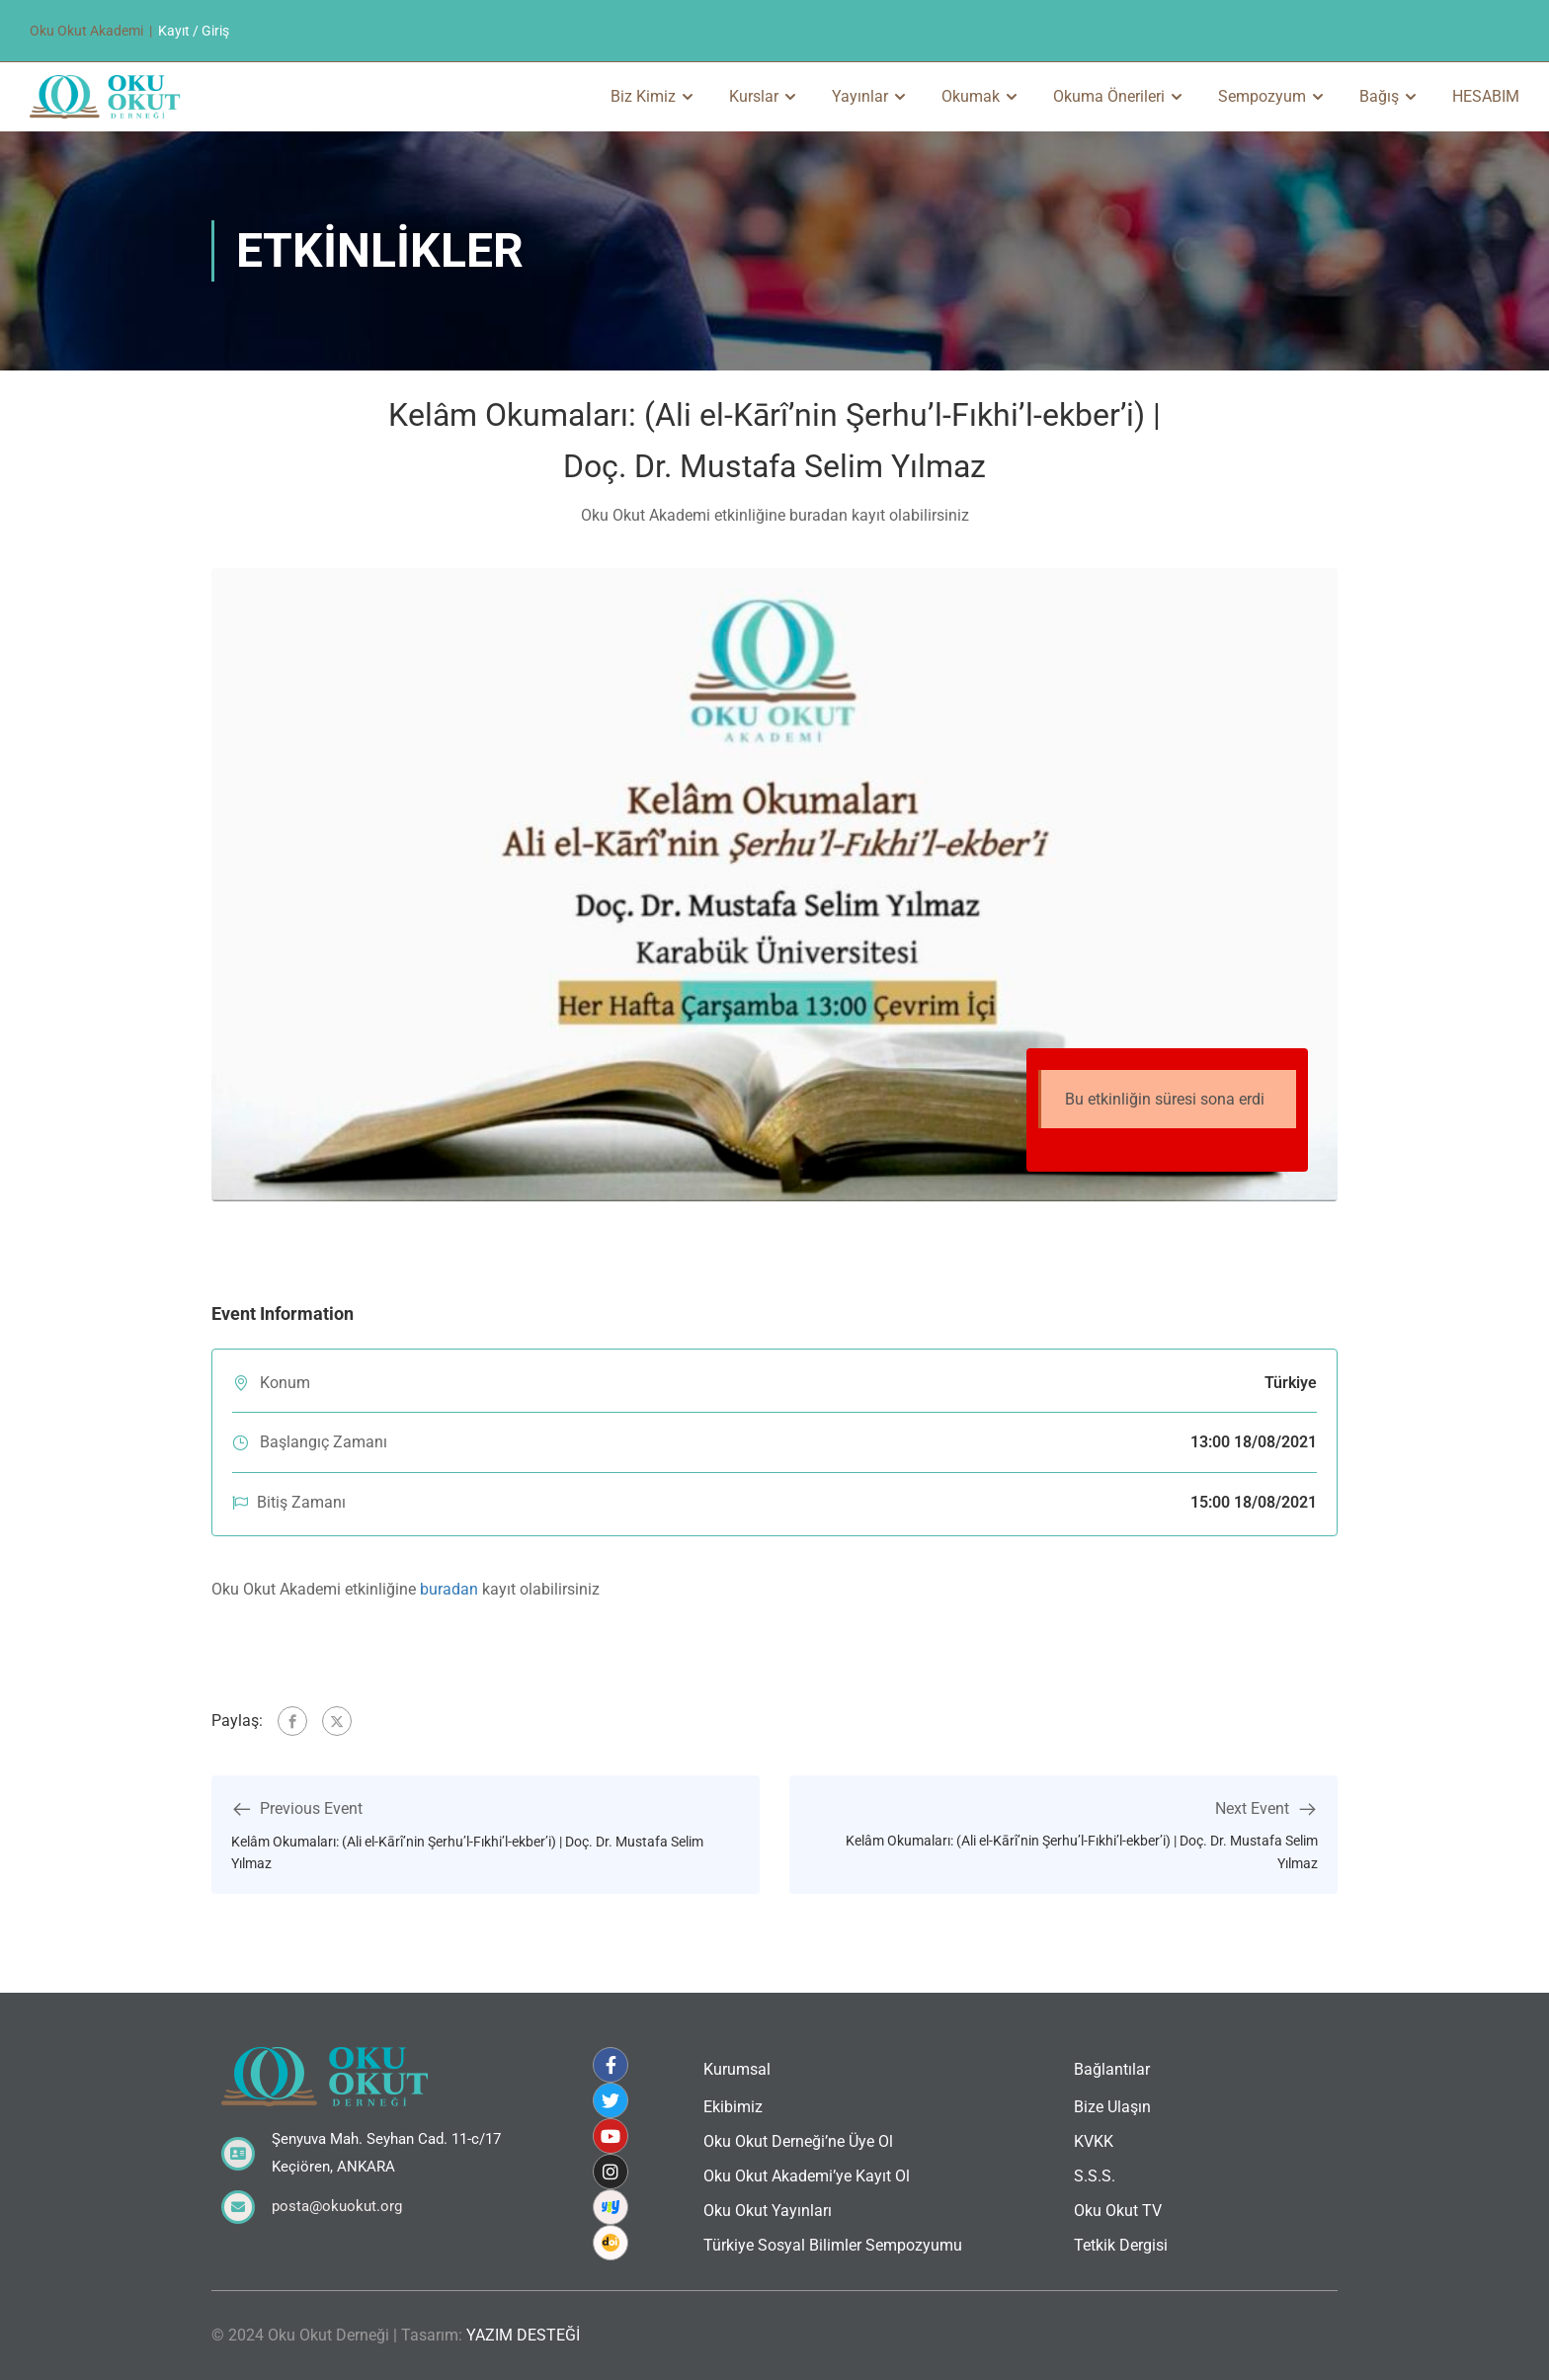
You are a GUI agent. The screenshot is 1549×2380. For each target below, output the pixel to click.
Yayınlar (860, 96)
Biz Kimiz (643, 96)
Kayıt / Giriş (193, 31)
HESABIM (1485, 96)
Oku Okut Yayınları (767, 2210)
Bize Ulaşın (1112, 2106)
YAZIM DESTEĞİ (523, 2335)
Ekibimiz (733, 2106)
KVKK (1093, 2141)
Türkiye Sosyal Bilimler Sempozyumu (832, 2245)
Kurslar (753, 96)
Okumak (970, 96)
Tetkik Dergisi (1121, 2245)
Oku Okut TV (1118, 2210)
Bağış (1379, 96)
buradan (449, 1589)
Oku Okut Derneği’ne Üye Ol (798, 2141)
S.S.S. (1094, 2176)
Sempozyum (1262, 96)
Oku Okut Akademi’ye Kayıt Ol (806, 2176)
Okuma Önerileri (1109, 96)
